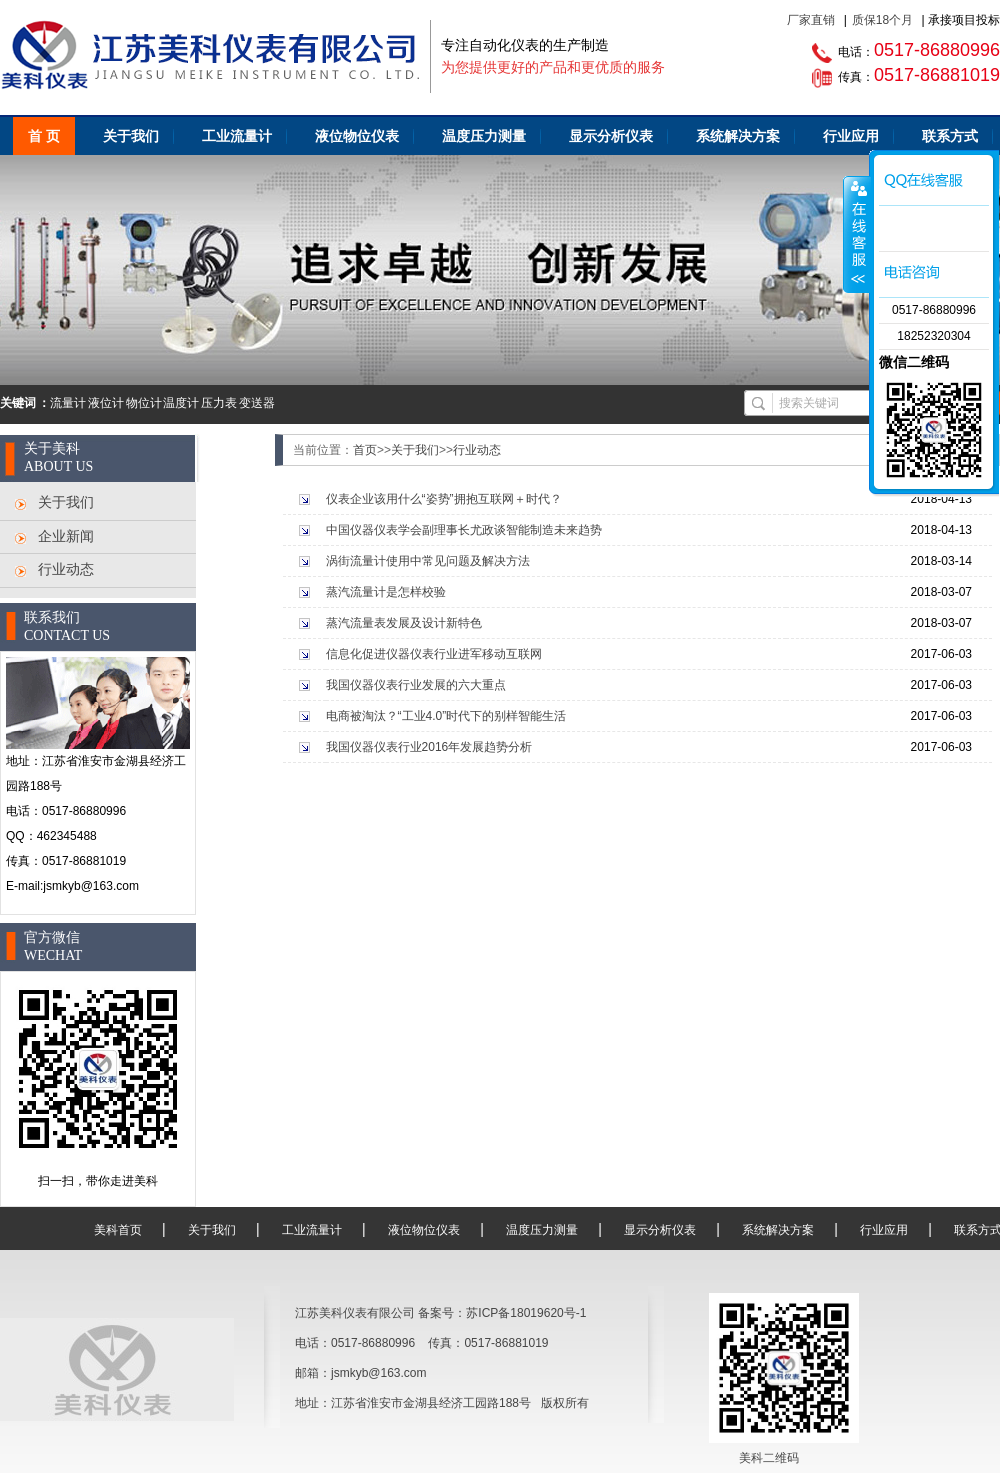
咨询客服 (857, 234)
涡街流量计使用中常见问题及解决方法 (428, 561)
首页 (365, 450)
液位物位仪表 (357, 136)
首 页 (44, 136)
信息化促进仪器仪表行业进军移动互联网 (434, 654)
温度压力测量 (484, 136)
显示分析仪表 (611, 136)
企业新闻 (66, 536)
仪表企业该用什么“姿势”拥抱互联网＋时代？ (444, 499)
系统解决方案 (738, 136)
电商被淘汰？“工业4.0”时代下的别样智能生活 (446, 716)
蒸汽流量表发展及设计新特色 (404, 623)
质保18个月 (882, 20)
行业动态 (66, 569)
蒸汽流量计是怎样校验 (386, 592)
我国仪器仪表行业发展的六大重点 (416, 685)
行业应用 (851, 136)
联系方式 (950, 136)
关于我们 (131, 136)
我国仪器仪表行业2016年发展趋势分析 (429, 747)
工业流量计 (237, 136)
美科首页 (118, 1230)
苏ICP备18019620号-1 (526, 1313)
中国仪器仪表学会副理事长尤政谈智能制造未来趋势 (464, 530)
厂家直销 (811, 20)
